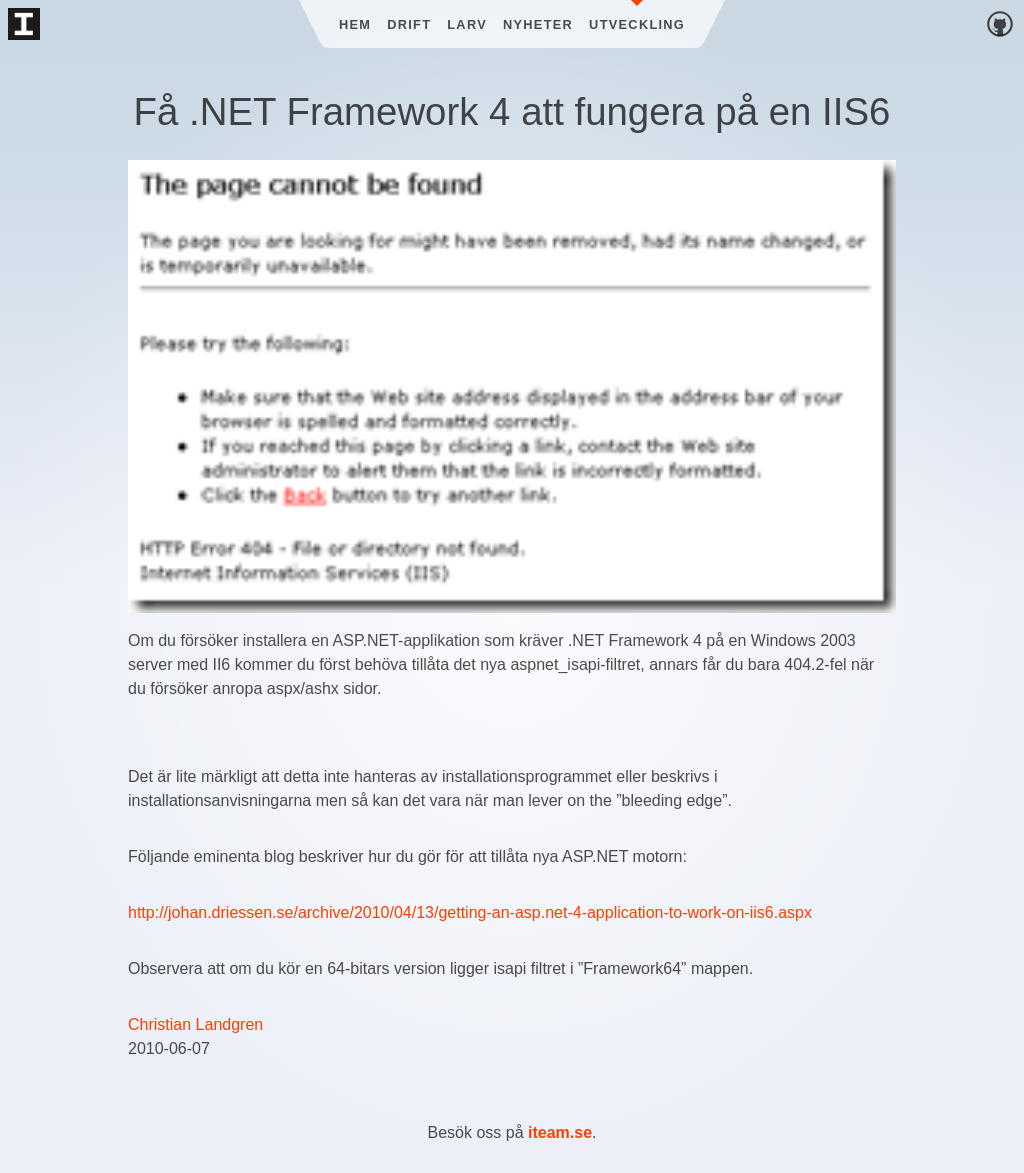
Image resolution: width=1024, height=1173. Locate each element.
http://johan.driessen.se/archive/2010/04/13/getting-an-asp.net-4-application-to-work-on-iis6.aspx (470, 912)
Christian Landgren (195, 1024)
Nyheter (538, 24)
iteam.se (560, 1132)
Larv (467, 24)
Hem (355, 24)
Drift (409, 24)
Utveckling (637, 24)
